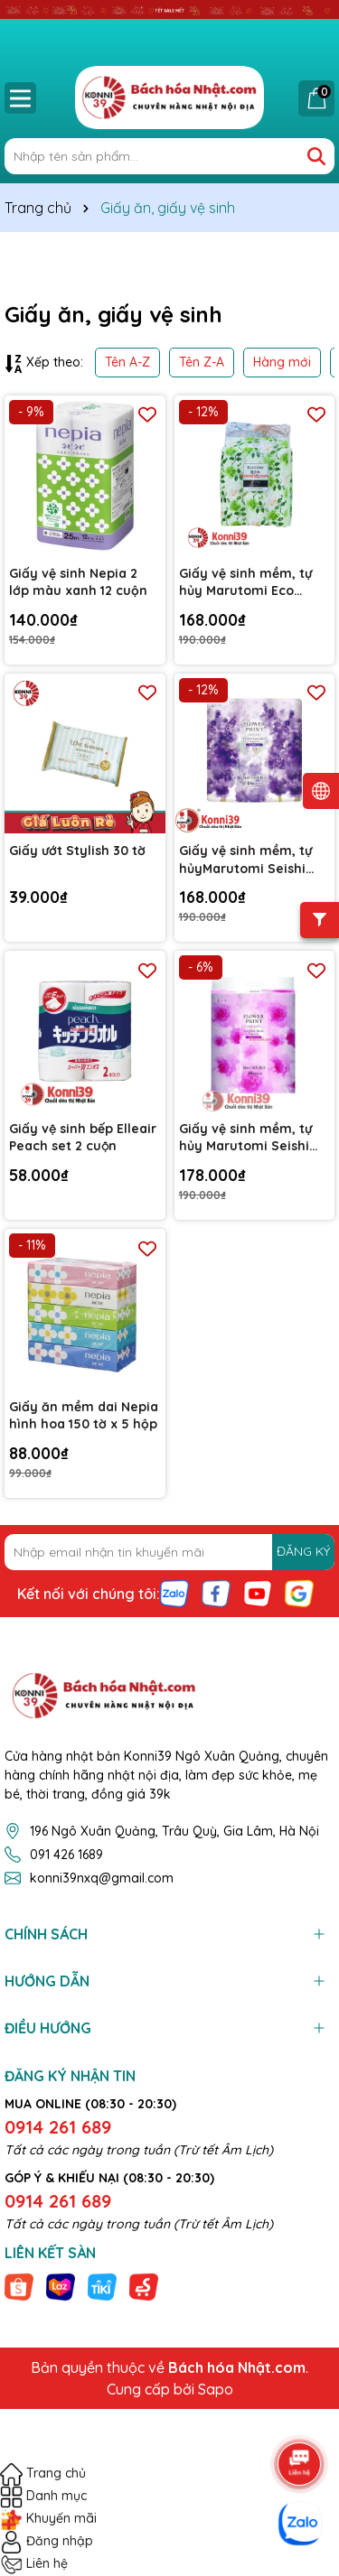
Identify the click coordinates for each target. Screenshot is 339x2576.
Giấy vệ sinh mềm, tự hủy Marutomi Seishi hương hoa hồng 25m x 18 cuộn (253, 1138)
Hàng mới (282, 362)
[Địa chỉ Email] (169, 1552)
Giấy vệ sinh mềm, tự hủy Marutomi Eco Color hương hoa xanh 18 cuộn (249, 582)
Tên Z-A (201, 362)
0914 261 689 (58, 2127)
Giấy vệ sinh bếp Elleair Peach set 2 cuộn (82, 1138)
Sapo (215, 2389)
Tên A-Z (127, 362)
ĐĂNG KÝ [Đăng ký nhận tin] (303, 1551)
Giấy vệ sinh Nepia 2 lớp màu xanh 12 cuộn (78, 582)
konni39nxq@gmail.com (102, 1878)
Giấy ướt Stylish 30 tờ (77, 850)
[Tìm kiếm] (316, 156)
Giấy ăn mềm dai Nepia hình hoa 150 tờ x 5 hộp (83, 1416)
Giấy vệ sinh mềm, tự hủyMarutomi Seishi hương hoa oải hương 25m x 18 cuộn (247, 860)
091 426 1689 (66, 1854)
